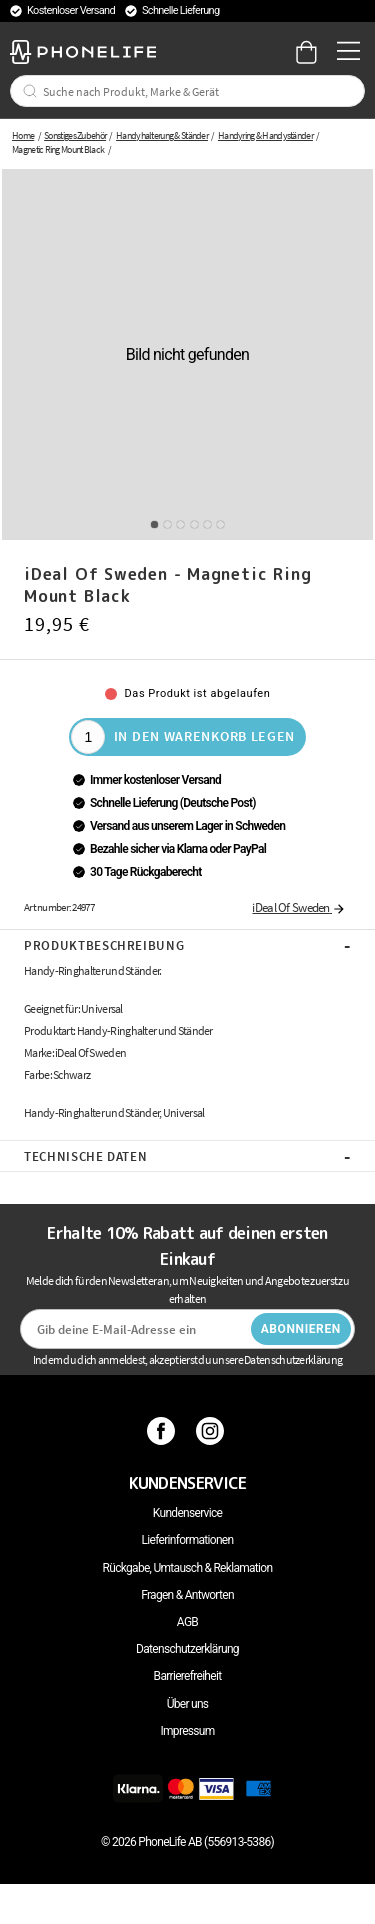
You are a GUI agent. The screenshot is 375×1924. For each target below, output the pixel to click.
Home (23, 135)
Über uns (188, 1704)
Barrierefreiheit (188, 1676)
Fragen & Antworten (187, 1595)
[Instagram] (212, 1431)
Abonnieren (301, 1329)
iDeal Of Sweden (299, 907)
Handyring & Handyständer (265, 135)
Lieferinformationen (188, 1540)
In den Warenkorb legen (204, 736)
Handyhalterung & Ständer (162, 135)
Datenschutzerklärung (187, 1649)
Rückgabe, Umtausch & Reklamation (188, 1568)
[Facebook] (163, 1431)
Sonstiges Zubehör (75, 135)
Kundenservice (187, 1513)
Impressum (187, 1731)
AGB (187, 1622)
